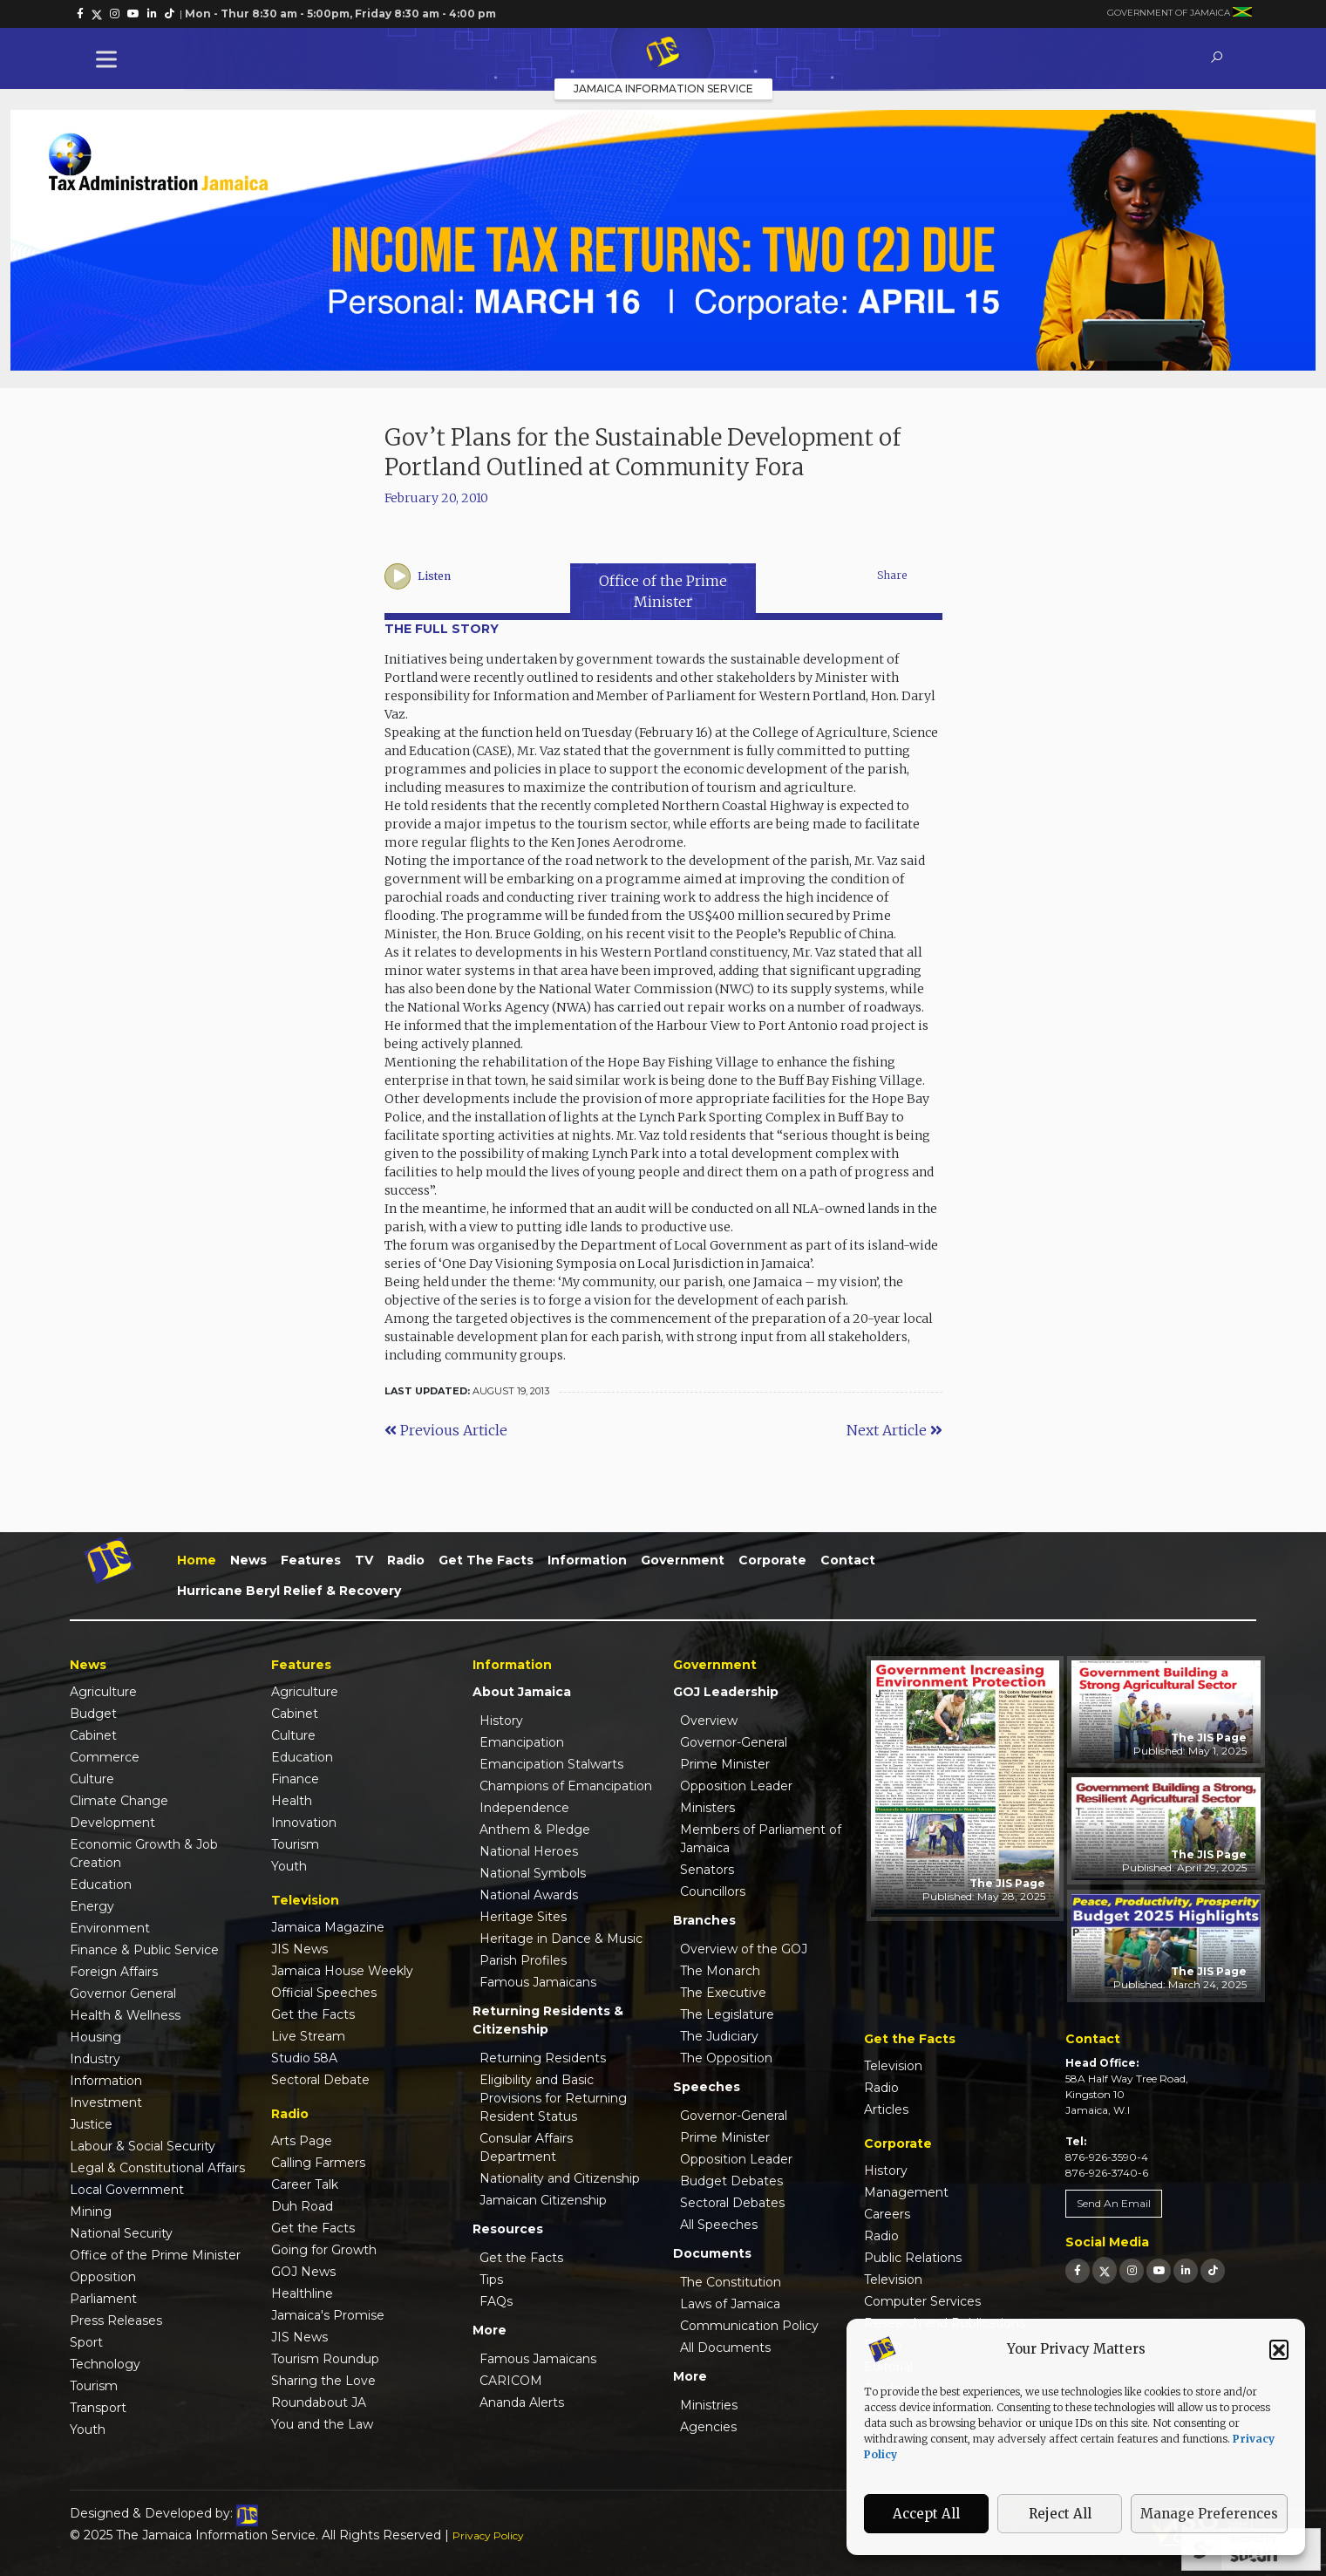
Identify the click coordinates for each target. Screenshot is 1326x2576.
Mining (91, 2211)
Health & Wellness (125, 2015)
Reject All (1060, 2513)
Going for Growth (324, 2250)
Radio (406, 1560)
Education (101, 1884)
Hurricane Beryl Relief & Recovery (289, 1590)
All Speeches (719, 2224)
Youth (87, 2429)
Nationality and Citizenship (559, 2178)
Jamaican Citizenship (543, 2200)
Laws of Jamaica (730, 2304)
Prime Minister (725, 1764)
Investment (106, 2102)
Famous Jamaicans (537, 1982)
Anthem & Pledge (534, 1829)
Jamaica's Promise (327, 2315)
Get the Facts (486, 1560)
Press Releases (116, 2320)
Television (893, 2066)
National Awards (528, 1895)
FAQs (496, 2301)
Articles (886, 2109)
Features (311, 1560)
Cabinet (93, 1735)
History (501, 1720)
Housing (95, 2037)
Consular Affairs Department (526, 2147)
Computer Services (922, 2301)
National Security (121, 2233)
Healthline (302, 2293)
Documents (712, 2253)
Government (682, 1560)
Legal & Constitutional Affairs (157, 2168)
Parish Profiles (523, 1960)
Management (906, 2192)
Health (291, 1801)
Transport (98, 2408)
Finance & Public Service (144, 1950)
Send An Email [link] (1114, 2203)
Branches (704, 1920)
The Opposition (726, 2058)
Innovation (304, 1822)
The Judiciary (719, 2036)
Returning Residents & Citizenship (548, 2020)
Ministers (707, 1808)
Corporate (772, 1560)
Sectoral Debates (732, 2203)
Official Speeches (324, 1992)
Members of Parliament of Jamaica (760, 1839)
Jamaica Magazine (327, 1927)
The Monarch (720, 1971)
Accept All (926, 2513)
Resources (508, 2229)
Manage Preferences (1209, 2513)
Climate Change (119, 1801)
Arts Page (301, 2141)
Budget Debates (731, 2181)
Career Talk (304, 2184)
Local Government (127, 2190)
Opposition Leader (736, 1786)
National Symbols (532, 1873)
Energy (92, 1906)
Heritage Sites (523, 1917)
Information (587, 1560)
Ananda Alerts (521, 2402)
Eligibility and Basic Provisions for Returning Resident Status (553, 2098)
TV (364, 1560)
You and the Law (322, 2424)
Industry (95, 2059)
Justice (91, 2124)
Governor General (123, 1993)
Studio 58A (304, 2058)
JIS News (299, 1949)
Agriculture (103, 1692)
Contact (847, 1560)
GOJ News (303, 2272)
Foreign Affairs (114, 1972)
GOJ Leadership (726, 1692)
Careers (887, 2214)
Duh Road (302, 2206)
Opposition (103, 2277)
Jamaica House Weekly (342, 1971)
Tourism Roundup (325, 2359)
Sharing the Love (323, 2381)
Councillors (712, 1891)
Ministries (709, 2405)
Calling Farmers (318, 2163)
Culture (92, 1779)
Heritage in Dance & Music (561, 1938)
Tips (491, 2279)
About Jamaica (522, 1692)
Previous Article (445, 1430)
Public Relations (913, 2258)
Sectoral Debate (320, 2080)
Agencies (708, 2427)
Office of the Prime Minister (155, 2255)
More (490, 2330)
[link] (80, 14)
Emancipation (521, 1742)
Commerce (104, 1757)
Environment (110, 1928)
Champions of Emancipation (565, 1786)
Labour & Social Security (142, 2146)
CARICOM (510, 2381)
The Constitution (730, 2282)
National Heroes (528, 1851)
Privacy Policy (488, 2535)
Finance (295, 1779)
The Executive (723, 1992)
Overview (709, 1720)
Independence (524, 1808)
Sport (86, 2342)
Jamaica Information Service (663, 88)
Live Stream (308, 2036)
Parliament (103, 2299)
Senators (707, 1869)
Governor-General (733, 1742)
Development (112, 1822)
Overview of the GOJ (743, 1949)
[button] (1279, 2349)
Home (196, 1560)
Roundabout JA (318, 2402)
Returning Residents (542, 2058)
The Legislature (727, 2014)
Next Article (894, 1430)
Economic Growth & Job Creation (144, 1854)
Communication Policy (749, 2326)
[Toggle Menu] (110, 59)
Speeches (706, 2087)
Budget (93, 1713)
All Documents (725, 2347)
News (248, 1560)
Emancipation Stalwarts (551, 1764)
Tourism (94, 2386)
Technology (105, 2364)
